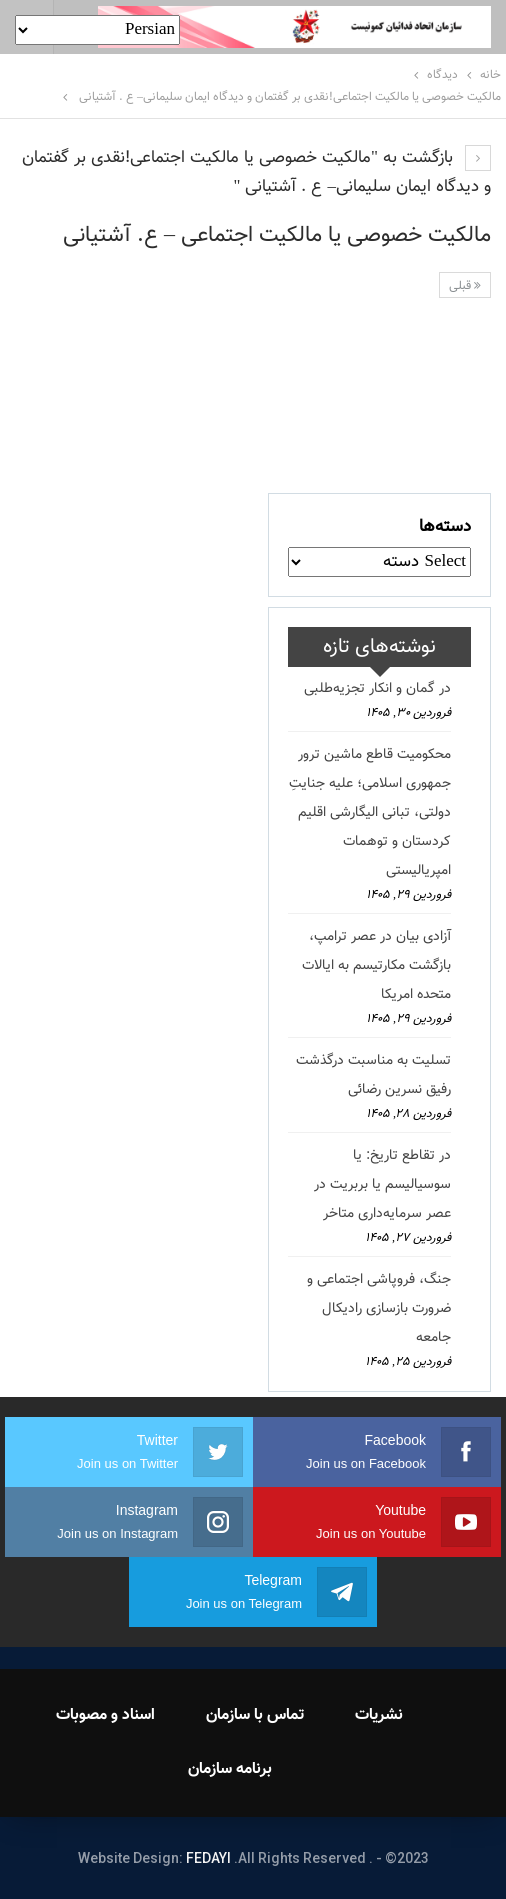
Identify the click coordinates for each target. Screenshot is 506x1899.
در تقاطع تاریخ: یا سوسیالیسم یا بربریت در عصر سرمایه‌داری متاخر (382, 1185)
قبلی (465, 286)
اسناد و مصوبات (105, 1715)
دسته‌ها (445, 527)
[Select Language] (97, 30)
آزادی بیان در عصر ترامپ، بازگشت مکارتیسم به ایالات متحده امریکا (376, 966)
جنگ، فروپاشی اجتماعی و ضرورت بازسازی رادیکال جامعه (379, 1309)
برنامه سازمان (230, 1769)
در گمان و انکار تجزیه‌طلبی (377, 689)
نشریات (379, 1715)
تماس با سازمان (255, 1715)
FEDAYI (208, 1858)
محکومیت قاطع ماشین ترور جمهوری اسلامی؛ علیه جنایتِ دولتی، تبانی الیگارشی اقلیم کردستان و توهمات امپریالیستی (370, 813)
